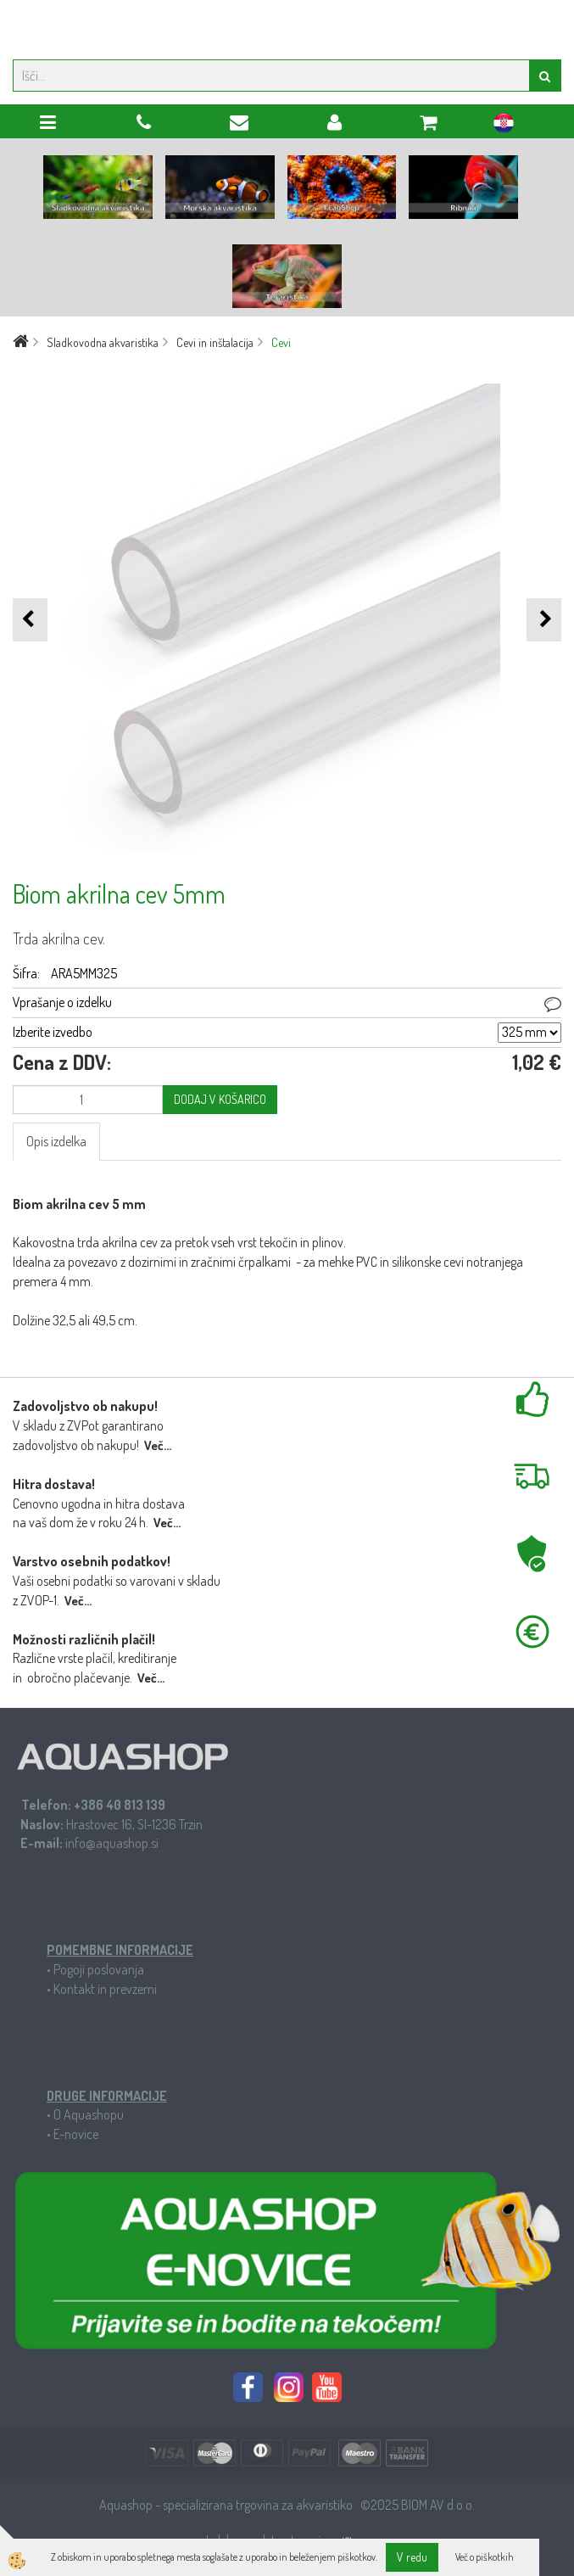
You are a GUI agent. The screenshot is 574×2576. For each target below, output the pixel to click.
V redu (412, 2557)
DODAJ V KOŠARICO (220, 1099)
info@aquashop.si (112, 1842)
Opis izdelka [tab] (56, 1141)
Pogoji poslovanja (98, 1969)
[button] (544, 619)
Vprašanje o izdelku (62, 1002)
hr (503, 125)
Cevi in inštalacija (215, 342)
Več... (157, 1445)
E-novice (75, 2133)
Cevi (281, 342)
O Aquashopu (88, 2114)
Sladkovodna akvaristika (103, 342)
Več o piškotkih (484, 2557)
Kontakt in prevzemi (105, 1988)
